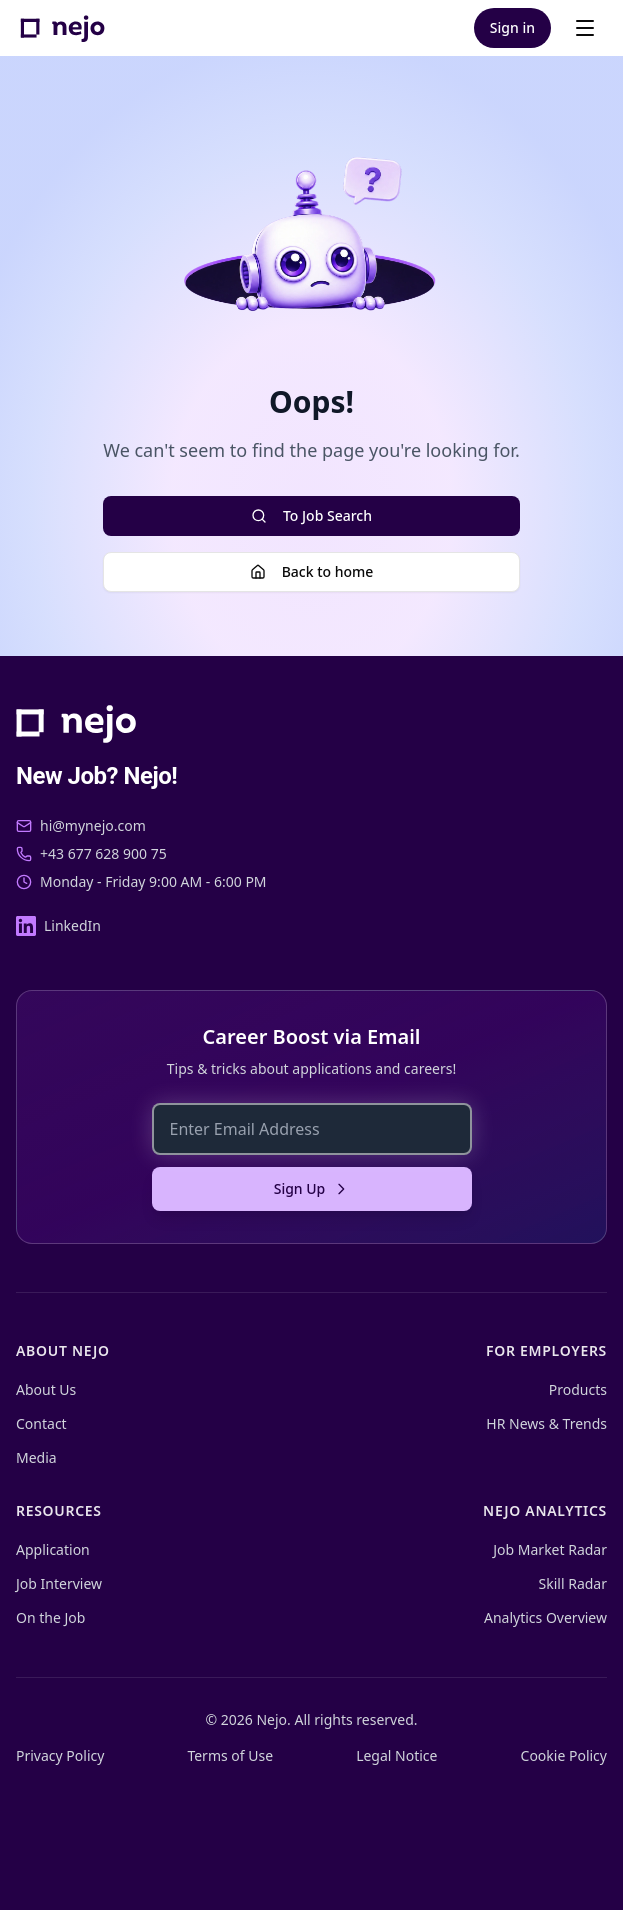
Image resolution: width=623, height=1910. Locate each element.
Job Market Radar (550, 1549)
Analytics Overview (545, 1617)
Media (36, 1457)
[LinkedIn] (58, 926)
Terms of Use (230, 1755)
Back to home (312, 571)
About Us (46, 1389)
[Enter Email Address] (312, 1129)
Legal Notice (396, 1755)
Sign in (512, 27)
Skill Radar (573, 1583)
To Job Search (311, 515)
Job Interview (59, 1583)
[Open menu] (585, 28)
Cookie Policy (564, 1755)
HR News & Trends (546, 1423)
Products (578, 1389)
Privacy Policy (60, 1755)
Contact (41, 1423)
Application (53, 1549)
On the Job (50, 1617)
